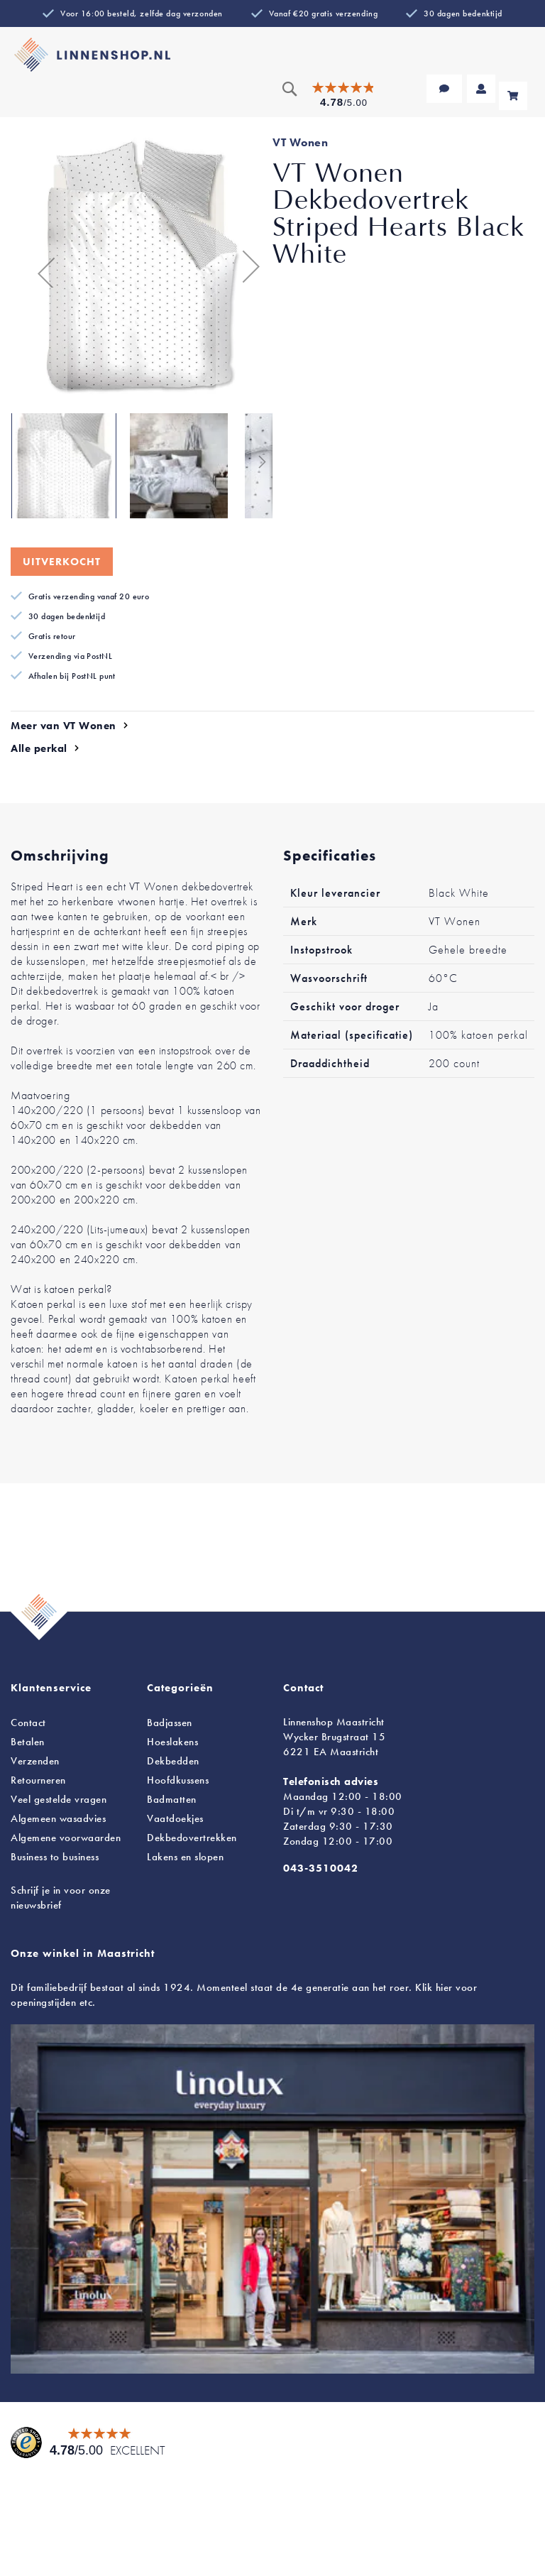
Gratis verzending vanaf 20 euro (88, 596)
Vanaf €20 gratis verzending (323, 13)
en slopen (185, 1857)
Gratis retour (52, 636)
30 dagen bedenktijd (463, 13)
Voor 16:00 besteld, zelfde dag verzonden (141, 13)
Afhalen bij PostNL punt (72, 676)
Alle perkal (39, 748)
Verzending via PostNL (70, 656)
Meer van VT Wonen (63, 726)
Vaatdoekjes (175, 1818)
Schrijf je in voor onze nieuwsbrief (61, 1897)
